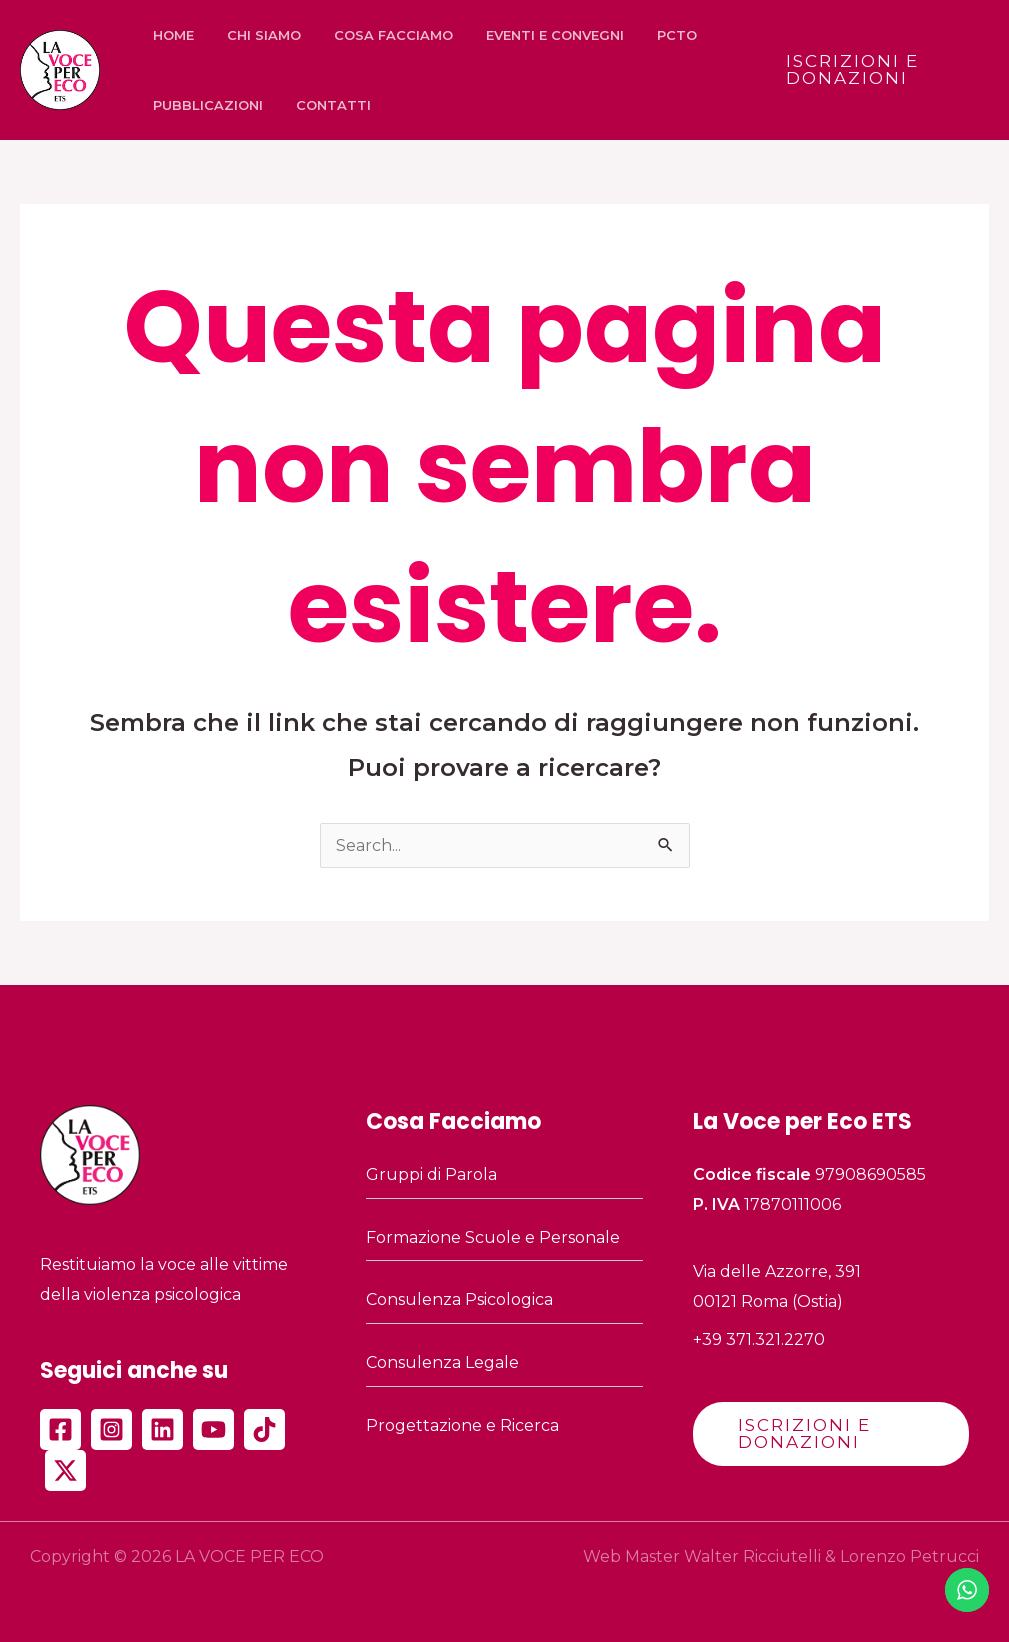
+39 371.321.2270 (759, 1339)
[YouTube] (213, 1429)
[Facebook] (60, 1429)
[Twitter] (65, 1470)
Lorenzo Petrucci (909, 1556)
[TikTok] (264, 1429)
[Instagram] (111, 1429)
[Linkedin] (162, 1429)
